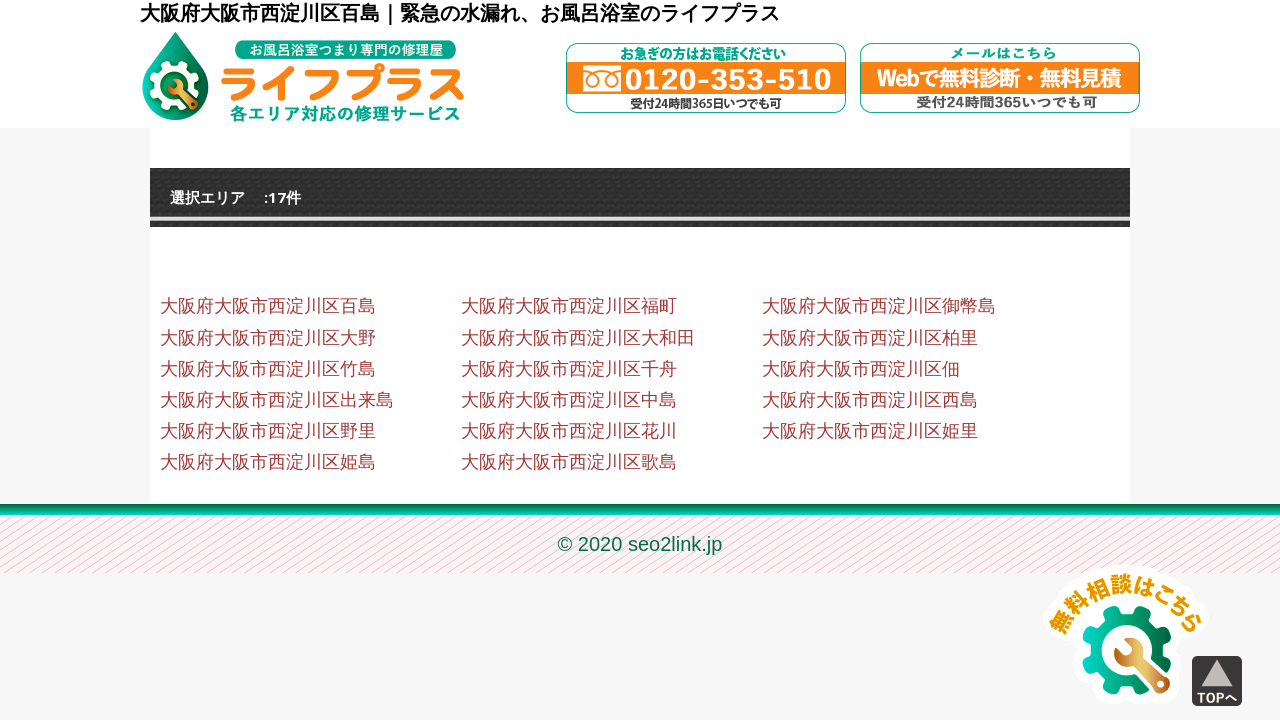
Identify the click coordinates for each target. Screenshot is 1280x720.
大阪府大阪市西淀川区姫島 (268, 462)
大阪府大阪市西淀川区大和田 (578, 338)
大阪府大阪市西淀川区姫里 (870, 431)
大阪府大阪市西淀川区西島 (870, 400)
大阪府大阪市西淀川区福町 (569, 306)
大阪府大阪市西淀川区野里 (268, 431)
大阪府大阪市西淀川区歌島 (569, 462)
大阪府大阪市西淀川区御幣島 (879, 306)
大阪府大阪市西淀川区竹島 (268, 369)
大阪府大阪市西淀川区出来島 (277, 400)
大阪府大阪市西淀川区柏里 (870, 338)
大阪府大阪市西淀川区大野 (268, 338)
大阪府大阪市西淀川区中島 (569, 400)
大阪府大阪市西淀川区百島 (268, 306)
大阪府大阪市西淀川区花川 (569, 431)
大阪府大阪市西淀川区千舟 (569, 369)
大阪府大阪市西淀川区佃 (861, 369)
